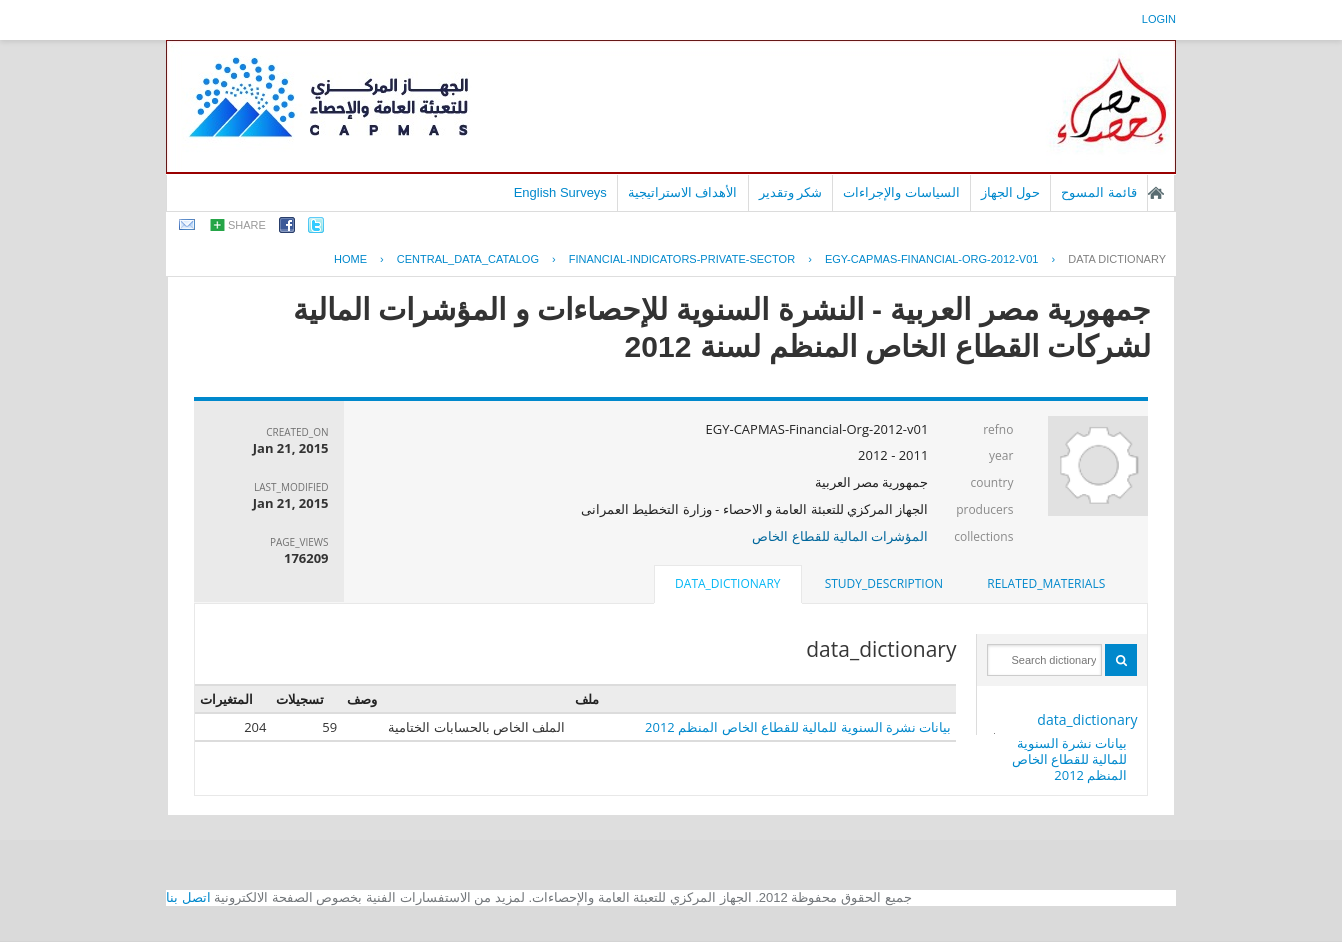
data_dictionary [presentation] (727, 583)
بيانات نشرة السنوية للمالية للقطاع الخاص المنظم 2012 (1070, 759)
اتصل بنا (188, 897)
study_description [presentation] (884, 583)
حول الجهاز (1011, 192)
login (1159, 19)
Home (350, 259)
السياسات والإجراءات (901, 192)
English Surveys (560, 192)
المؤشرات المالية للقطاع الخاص (840, 536)
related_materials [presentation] (1046, 583)
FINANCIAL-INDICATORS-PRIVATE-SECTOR (682, 259)
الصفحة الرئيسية (1156, 193)
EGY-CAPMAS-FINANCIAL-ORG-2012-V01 (932, 259)
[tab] (1046, 584)
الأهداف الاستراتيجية (683, 192)
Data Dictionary (1117, 259)
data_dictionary (1087, 719)
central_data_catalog (468, 259)
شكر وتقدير (791, 192)
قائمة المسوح (1099, 192)
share (247, 225)
